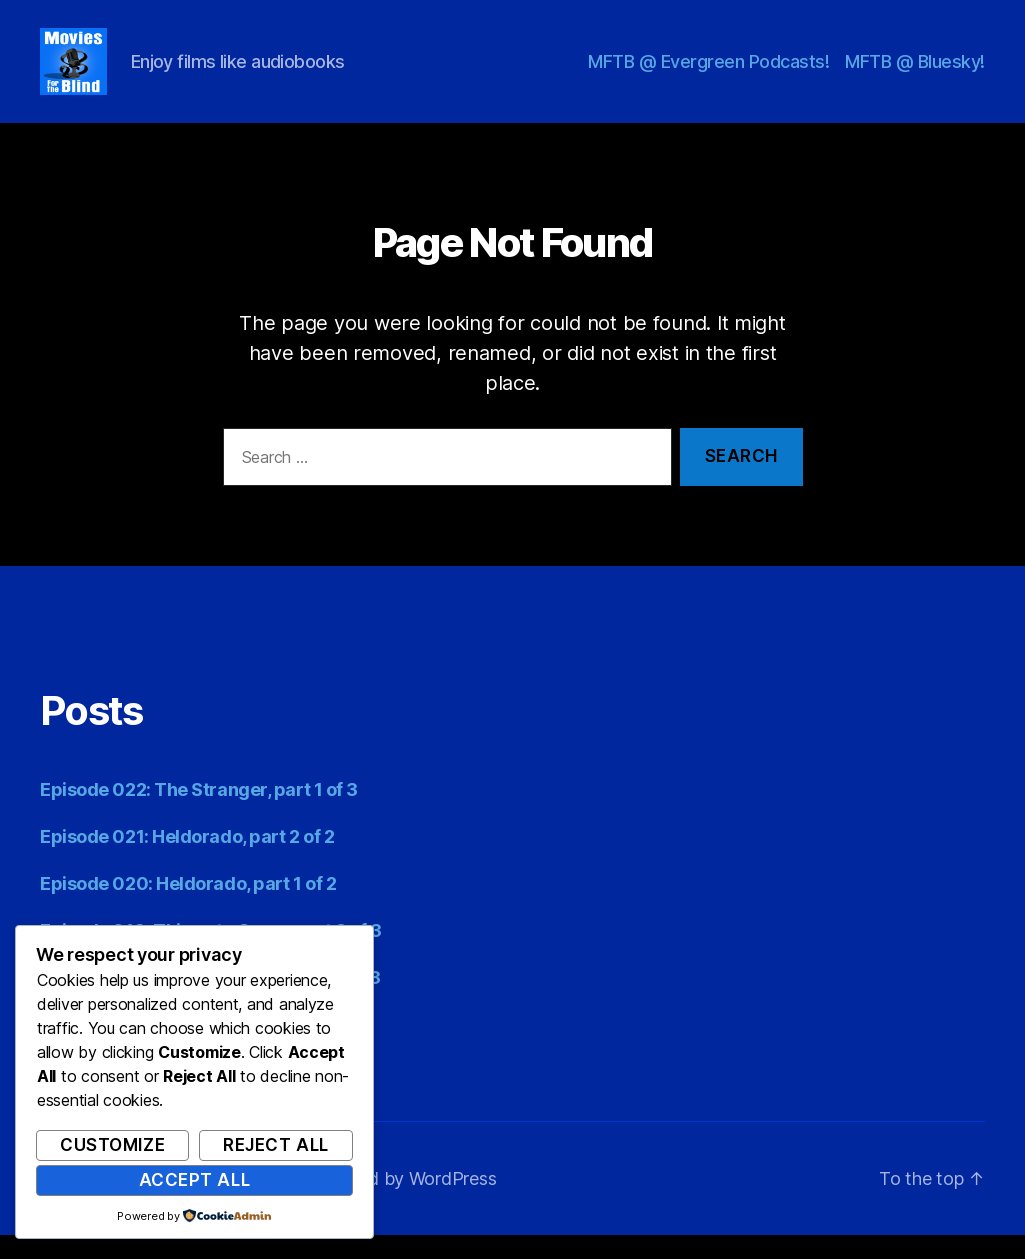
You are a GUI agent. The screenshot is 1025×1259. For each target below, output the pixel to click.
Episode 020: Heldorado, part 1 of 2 (188, 907)
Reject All (276, 1145)
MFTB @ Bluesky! (915, 72)
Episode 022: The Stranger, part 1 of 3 (199, 813)
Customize (112, 1145)
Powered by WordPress (401, 1202)
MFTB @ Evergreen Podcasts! (708, 72)
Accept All (195, 1180)
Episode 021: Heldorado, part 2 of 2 (187, 860)
